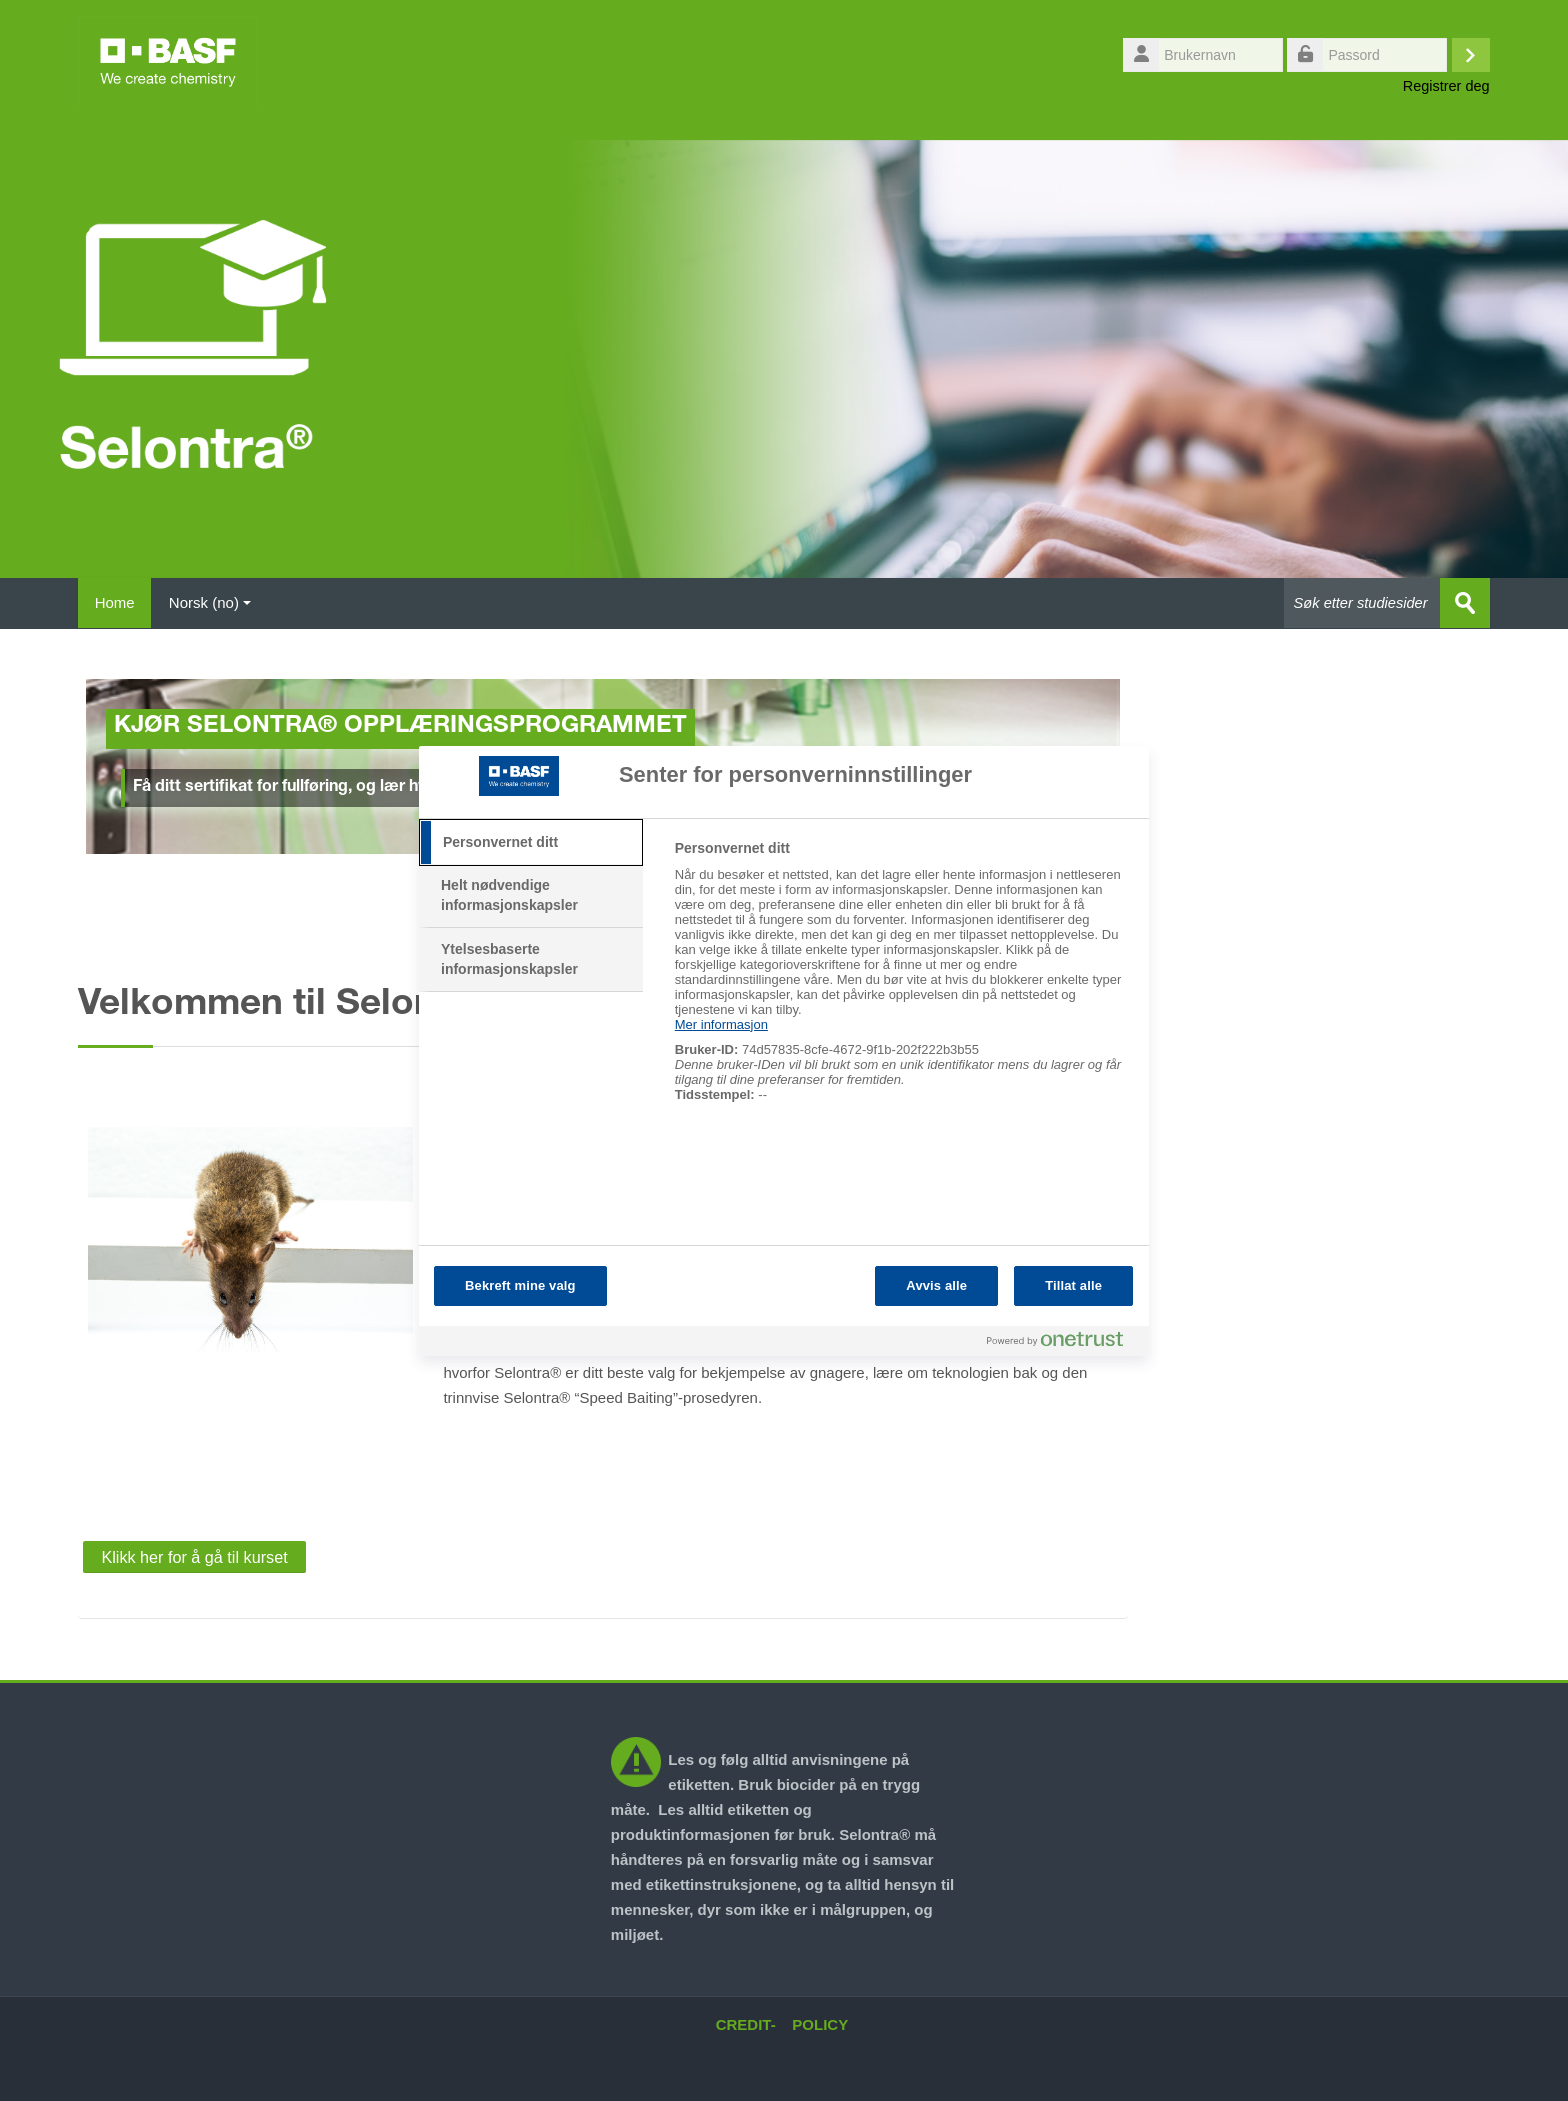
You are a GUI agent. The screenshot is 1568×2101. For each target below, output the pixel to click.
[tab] (531, 843)
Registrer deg (1446, 86)
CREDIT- (746, 2023)
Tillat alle (1073, 1285)
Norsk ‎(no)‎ (217, 602)
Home (118, 602)
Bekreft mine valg (520, 1285)
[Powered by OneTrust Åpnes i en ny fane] (1063, 1343)
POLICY (820, 2023)
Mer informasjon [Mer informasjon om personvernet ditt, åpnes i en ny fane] (721, 1024)
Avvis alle (936, 1285)
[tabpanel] (903, 982)
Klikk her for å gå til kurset (194, 1556)
